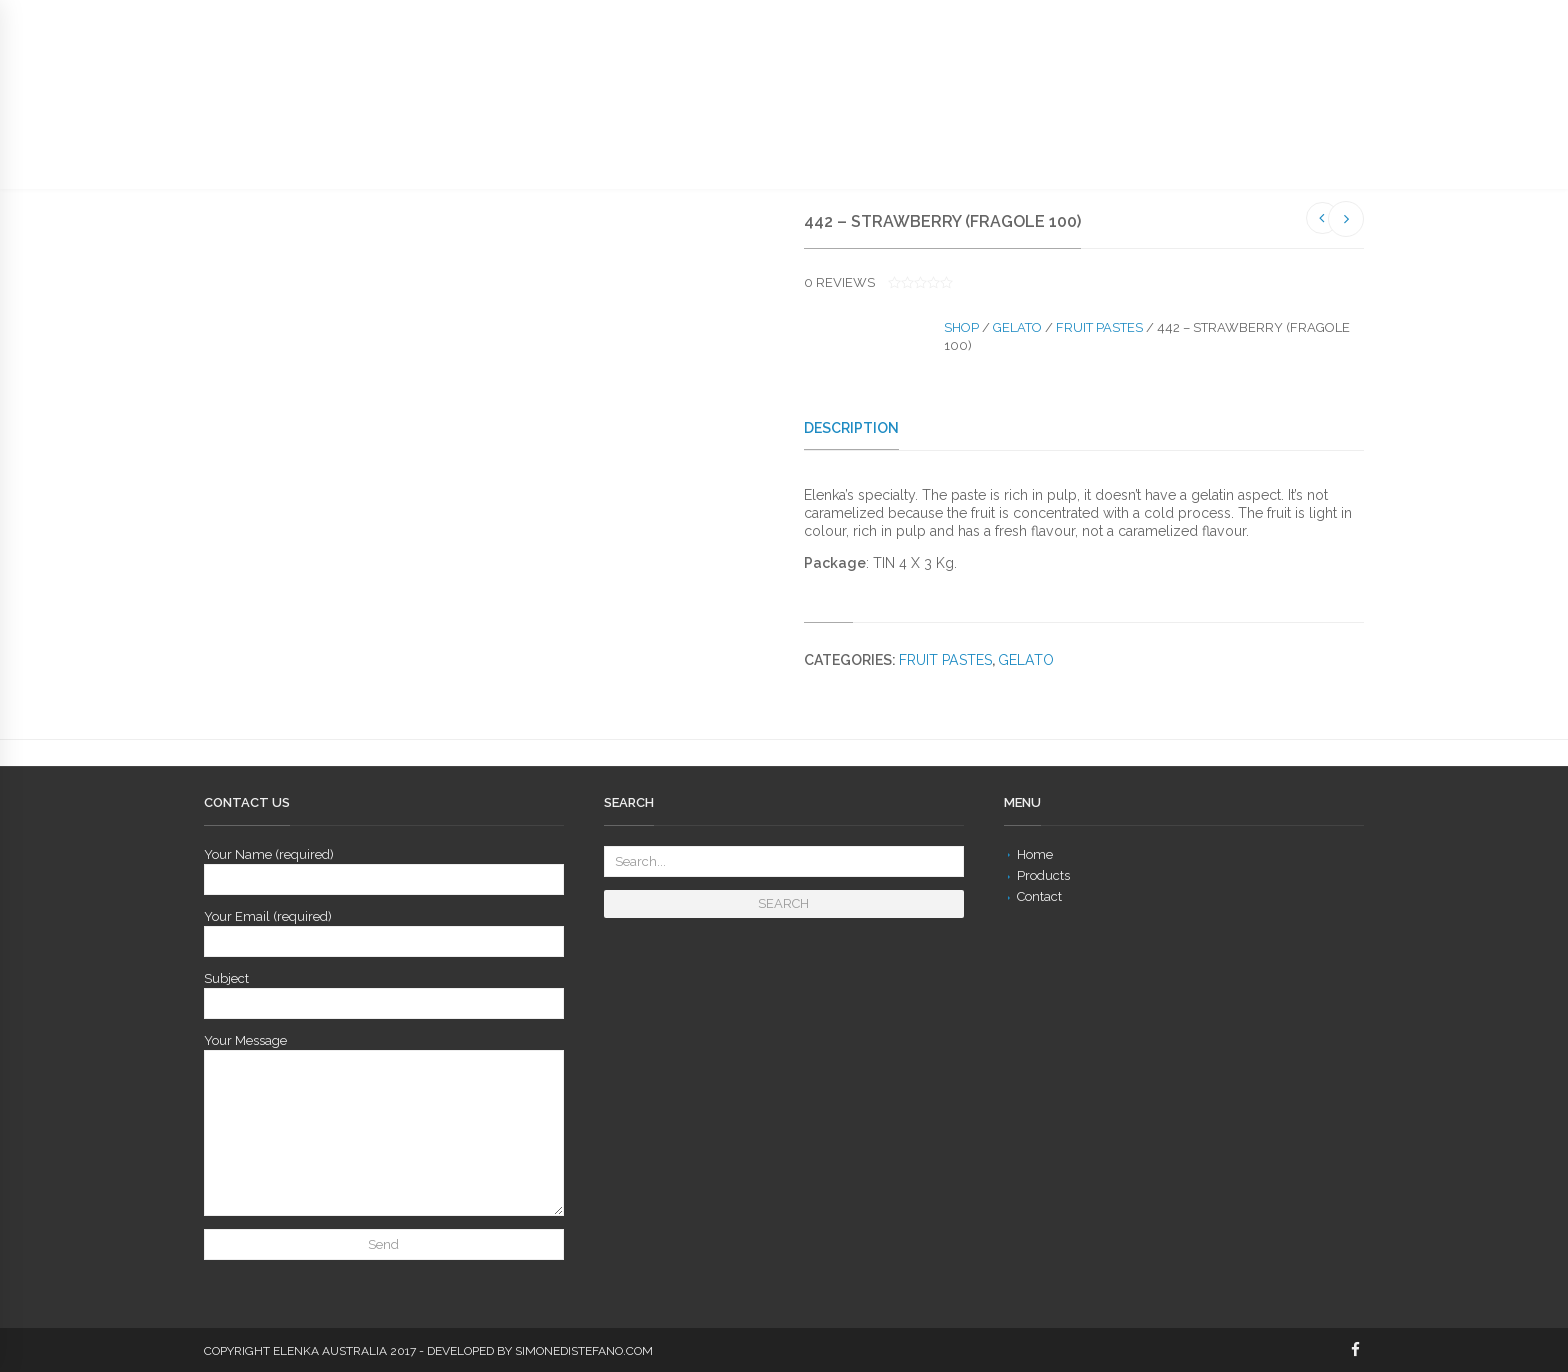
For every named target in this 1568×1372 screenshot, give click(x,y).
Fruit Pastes (1099, 327)
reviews (839, 282)
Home (1035, 854)
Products (1043, 875)
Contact (1039, 896)
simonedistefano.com (584, 1351)
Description (851, 428)
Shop (961, 327)
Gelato (1017, 327)
